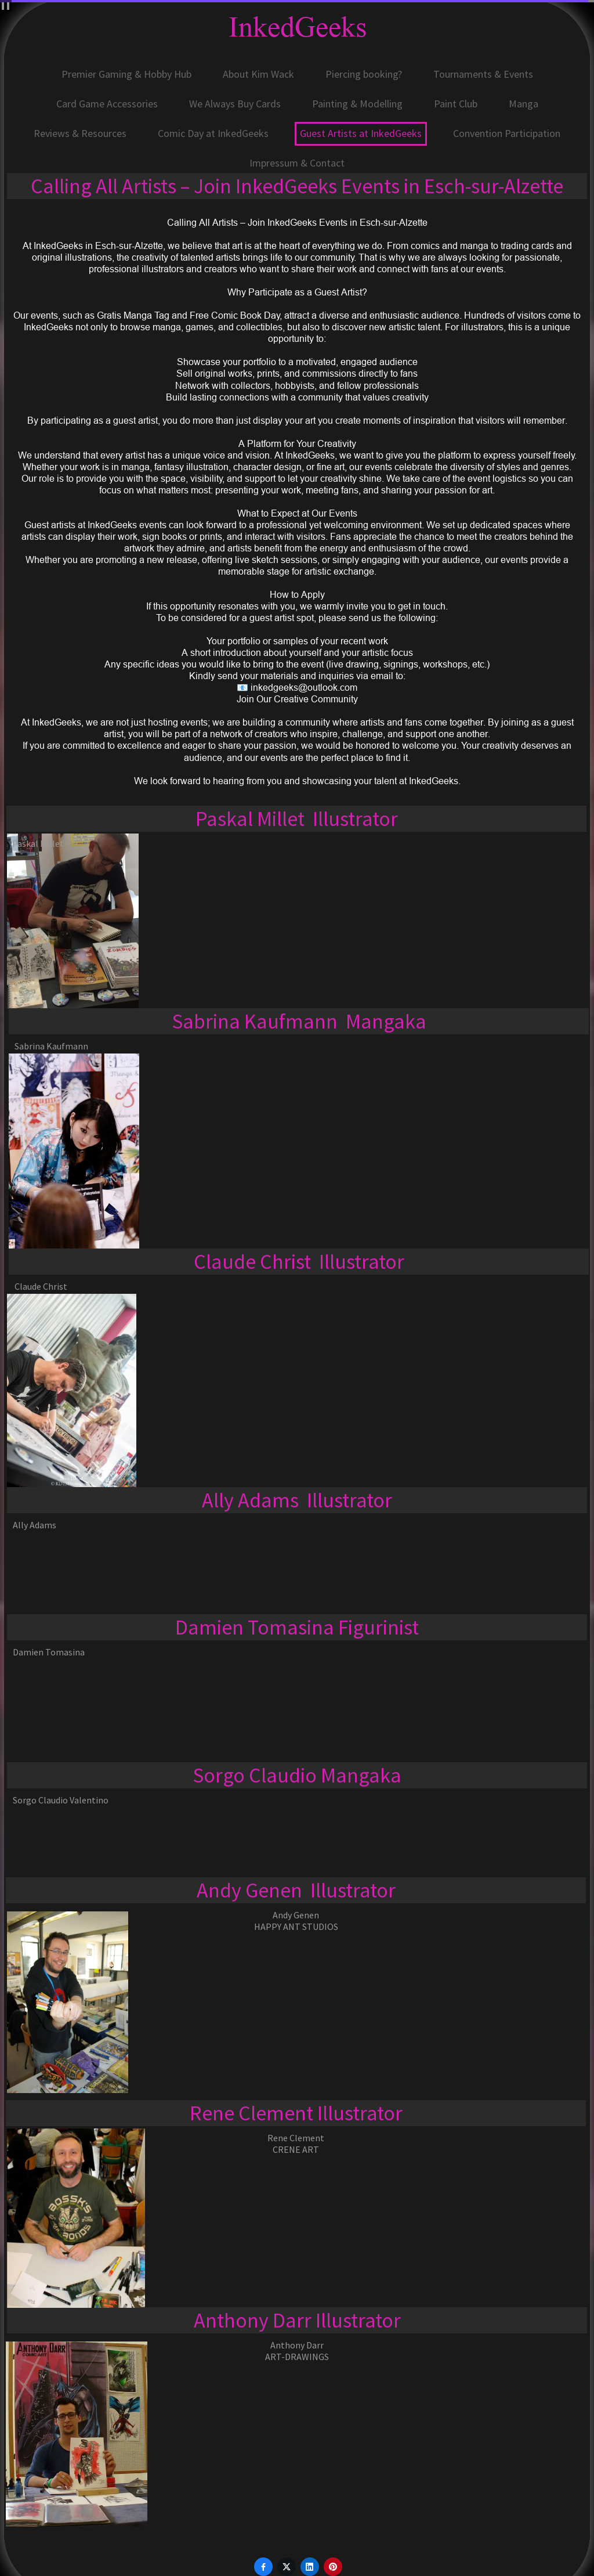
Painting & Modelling (357, 103)
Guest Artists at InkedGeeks (361, 133)
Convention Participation (506, 133)
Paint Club (455, 103)
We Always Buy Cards (235, 103)
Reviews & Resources (80, 133)
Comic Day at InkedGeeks (213, 133)
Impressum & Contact (297, 162)
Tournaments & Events (483, 74)
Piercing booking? (363, 74)
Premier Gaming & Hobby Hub (126, 74)
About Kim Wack (258, 74)
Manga (523, 103)
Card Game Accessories (107, 103)
